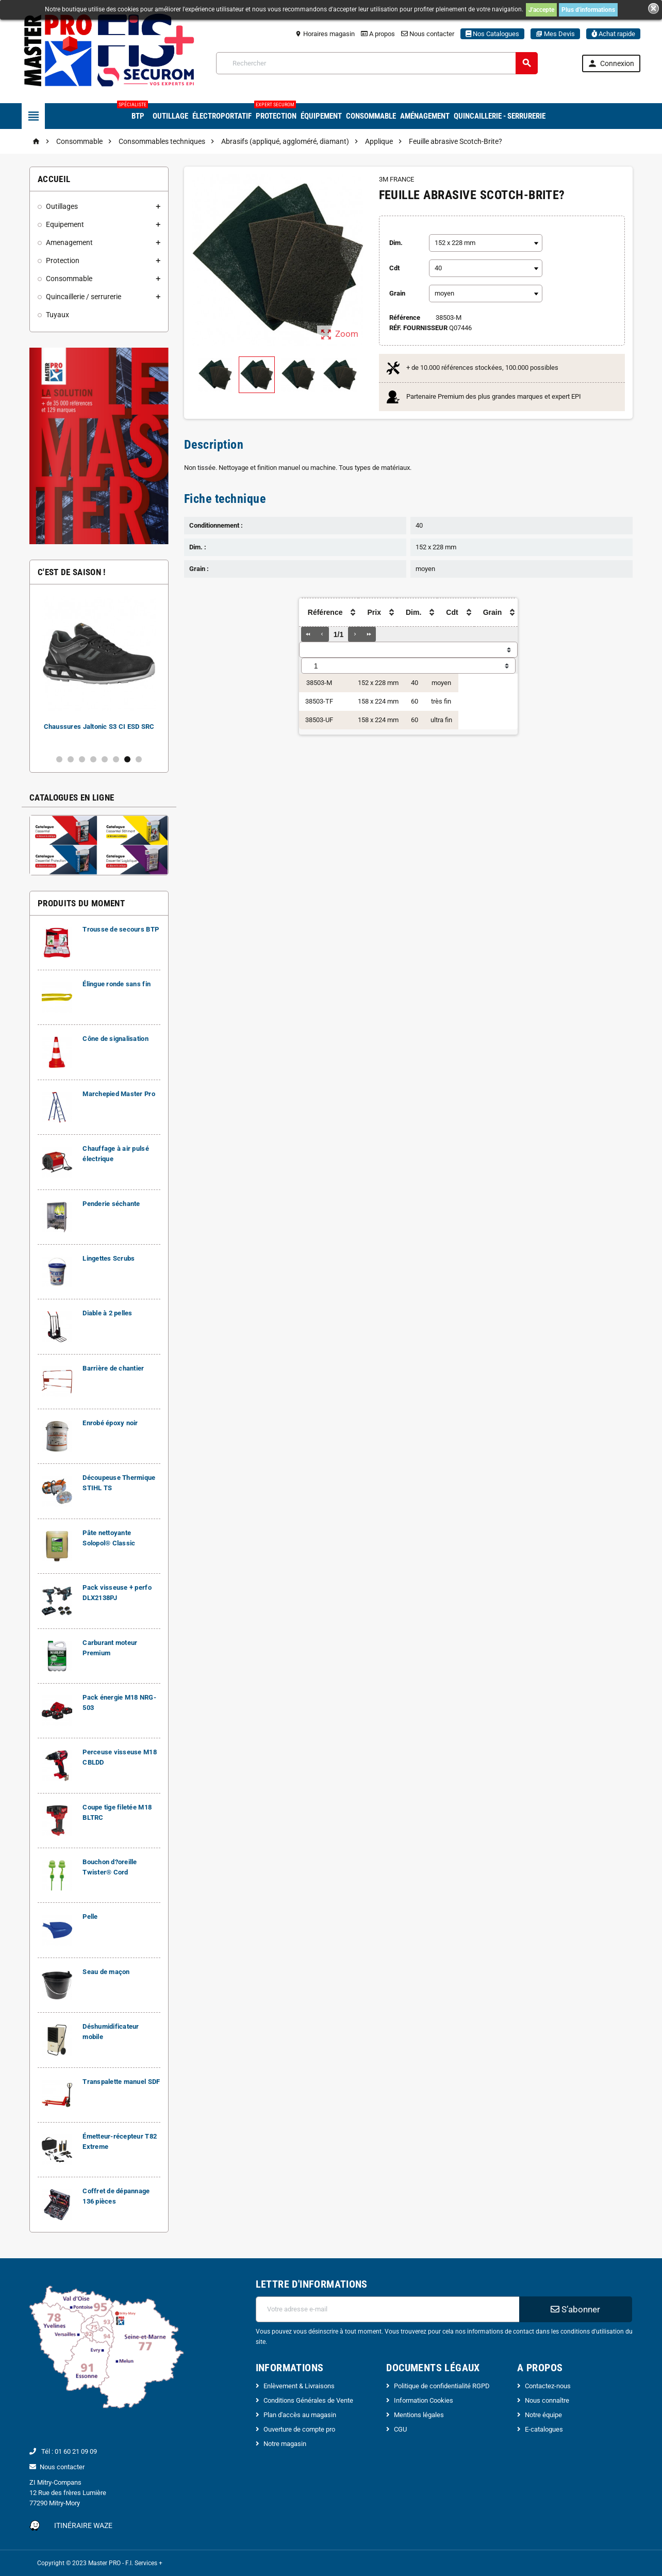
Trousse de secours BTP (120, 929)
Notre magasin (284, 2444)
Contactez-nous (548, 2386)
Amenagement (69, 242)
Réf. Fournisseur (418, 328)
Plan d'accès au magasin (299, 2415)
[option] (99, 669)
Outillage (170, 116)
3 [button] (82, 759)
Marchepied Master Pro (118, 1094)
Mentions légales (419, 2415)
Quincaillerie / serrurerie (83, 296)
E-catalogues (544, 2429)
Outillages (62, 206)
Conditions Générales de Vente (308, 2400)
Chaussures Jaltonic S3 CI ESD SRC (99, 726)
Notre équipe (543, 2415)
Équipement (321, 116)
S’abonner (575, 2309)
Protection (275, 112)
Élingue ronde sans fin (116, 984)
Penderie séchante (111, 1204)
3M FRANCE (396, 179)
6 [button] (116, 759)
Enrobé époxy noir (110, 1423)
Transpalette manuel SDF (121, 2081)
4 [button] (93, 759)
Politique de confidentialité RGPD (442, 2386)
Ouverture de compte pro (299, 2429)
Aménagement (425, 116)
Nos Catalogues (492, 34)
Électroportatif (222, 116)
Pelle (89, 1916)
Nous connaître (547, 2400)
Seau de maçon (105, 1972)
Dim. (396, 243)
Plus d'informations (588, 9)
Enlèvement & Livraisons (299, 2386)
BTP (136, 112)
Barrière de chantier (113, 1368)
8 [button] (139, 759)
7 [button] (127, 759)
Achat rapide (613, 34)
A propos (378, 34)
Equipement (65, 224)
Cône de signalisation (115, 1038)
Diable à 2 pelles (107, 1313)
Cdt (394, 268)
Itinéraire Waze (83, 2525)
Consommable (371, 116)
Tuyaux (57, 315)
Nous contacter (427, 34)
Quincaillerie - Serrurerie (499, 116)
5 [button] (105, 759)
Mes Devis (555, 34)
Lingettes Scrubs (108, 1258)
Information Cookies (423, 2400)
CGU (400, 2429)
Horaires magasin (325, 34)
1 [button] (59, 759)
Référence (404, 317)
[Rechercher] (377, 63)
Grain (397, 293)
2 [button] (71, 759)
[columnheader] (322, 612)
